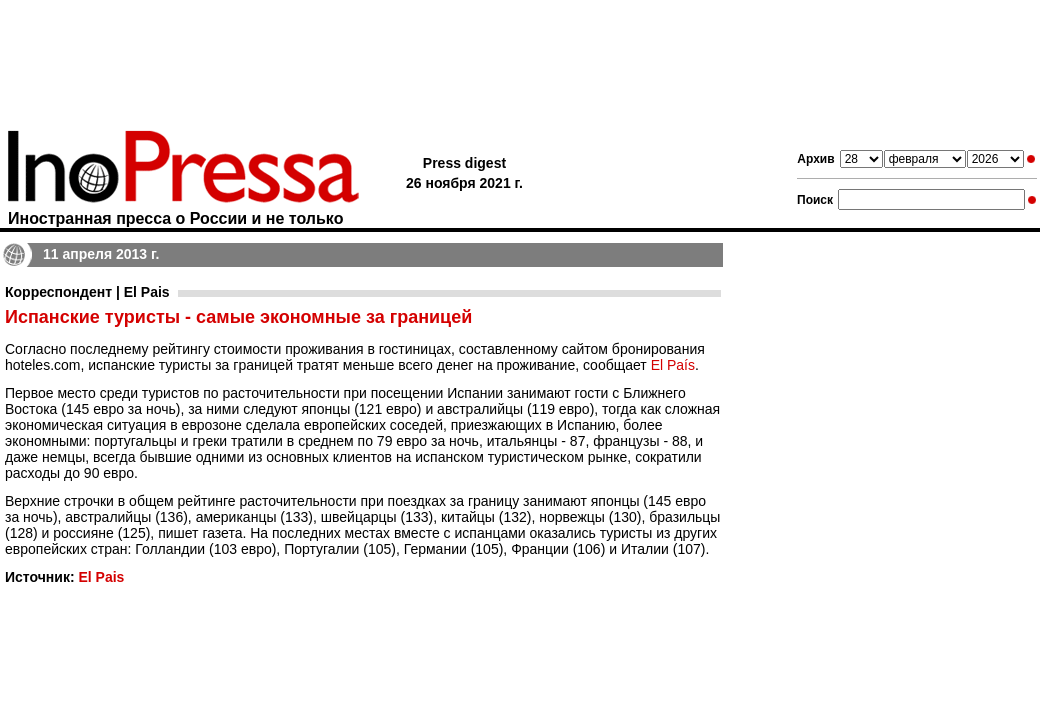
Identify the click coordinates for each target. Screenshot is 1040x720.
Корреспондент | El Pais (87, 292)
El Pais (101, 577)
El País (673, 365)
